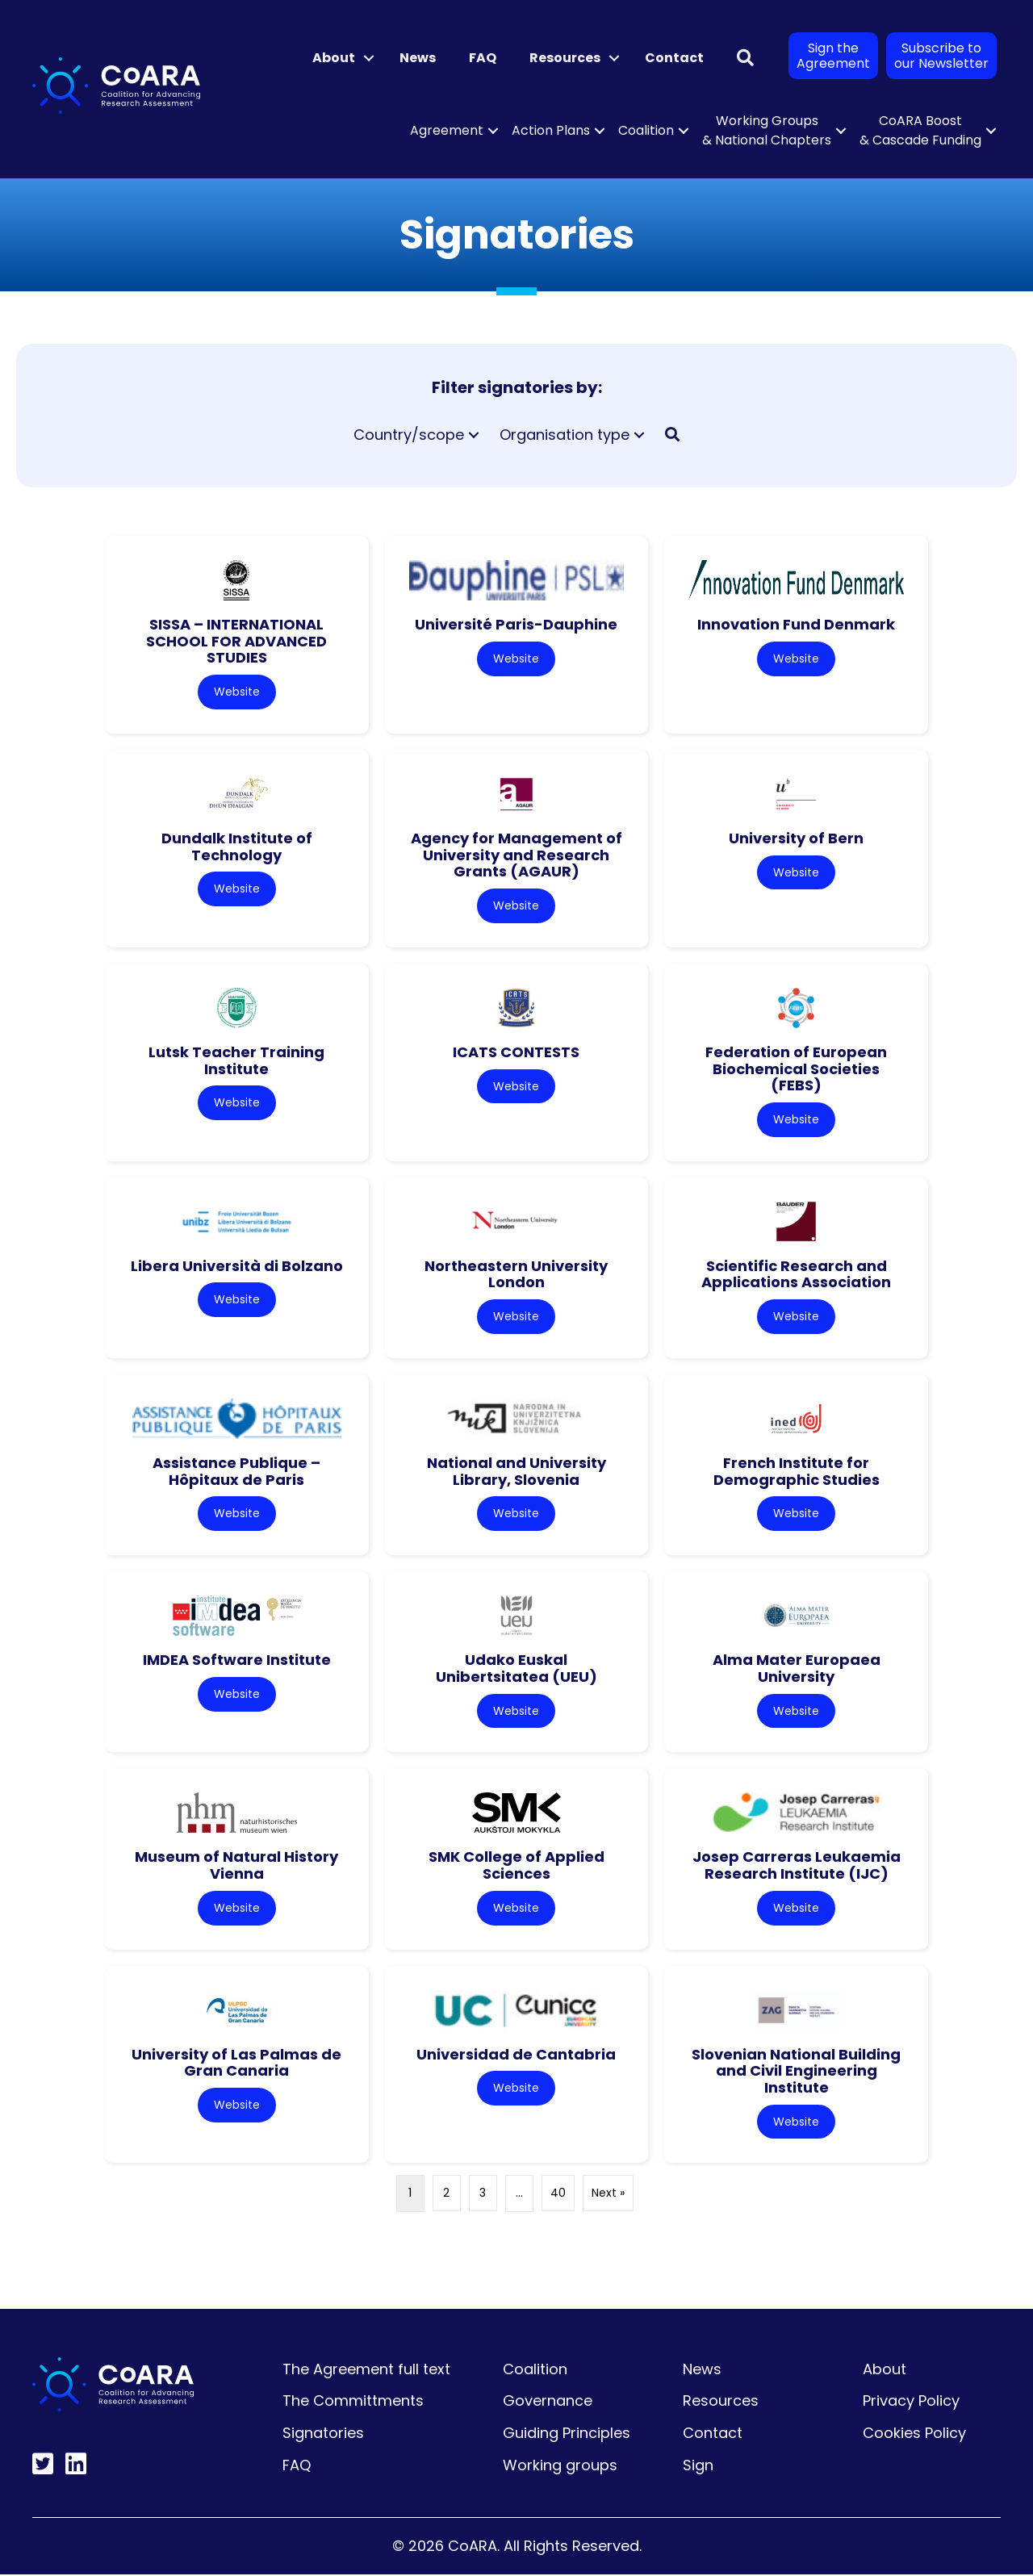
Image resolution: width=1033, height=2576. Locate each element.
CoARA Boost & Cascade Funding (920, 130)
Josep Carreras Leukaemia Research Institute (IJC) (796, 1866)
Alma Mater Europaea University (796, 1668)
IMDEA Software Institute (237, 1660)
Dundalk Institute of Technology (236, 846)
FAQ (482, 57)
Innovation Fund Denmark (796, 624)
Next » (608, 2195)
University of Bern (796, 838)
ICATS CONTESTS (516, 1052)
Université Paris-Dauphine (516, 624)
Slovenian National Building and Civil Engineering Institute (796, 2071)
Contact (674, 57)
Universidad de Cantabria (516, 2055)
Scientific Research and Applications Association (796, 1275)
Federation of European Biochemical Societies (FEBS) (796, 1068)
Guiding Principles (566, 2434)
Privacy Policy (911, 2402)
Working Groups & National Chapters (766, 130)
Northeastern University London (516, 1275)
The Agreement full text (366, 2371)
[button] (369, 58)
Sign (698, 2467)
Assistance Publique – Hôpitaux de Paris (236, 1472)
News (417, 57)
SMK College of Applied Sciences (516, 1866)
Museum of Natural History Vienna (236, 1866)
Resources (564, 57)
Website (237, 692)
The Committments (353, 2402)
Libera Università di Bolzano (237, 1267)
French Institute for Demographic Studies (796, 1472)
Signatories (323, 2434)
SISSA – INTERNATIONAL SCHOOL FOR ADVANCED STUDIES (236, 640)
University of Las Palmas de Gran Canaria (236, 2063)
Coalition (646, 130)
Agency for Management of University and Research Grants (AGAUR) (516, 854)
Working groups (560, 2467)
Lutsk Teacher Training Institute (236, 1060)
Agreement (446, 130)
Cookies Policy (914, 2434)
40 (558, 2195)
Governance (547, 2402)
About (333, 57)
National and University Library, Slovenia (516, 1472)
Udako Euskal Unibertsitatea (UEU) (516, 1668)
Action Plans (551, 130)
